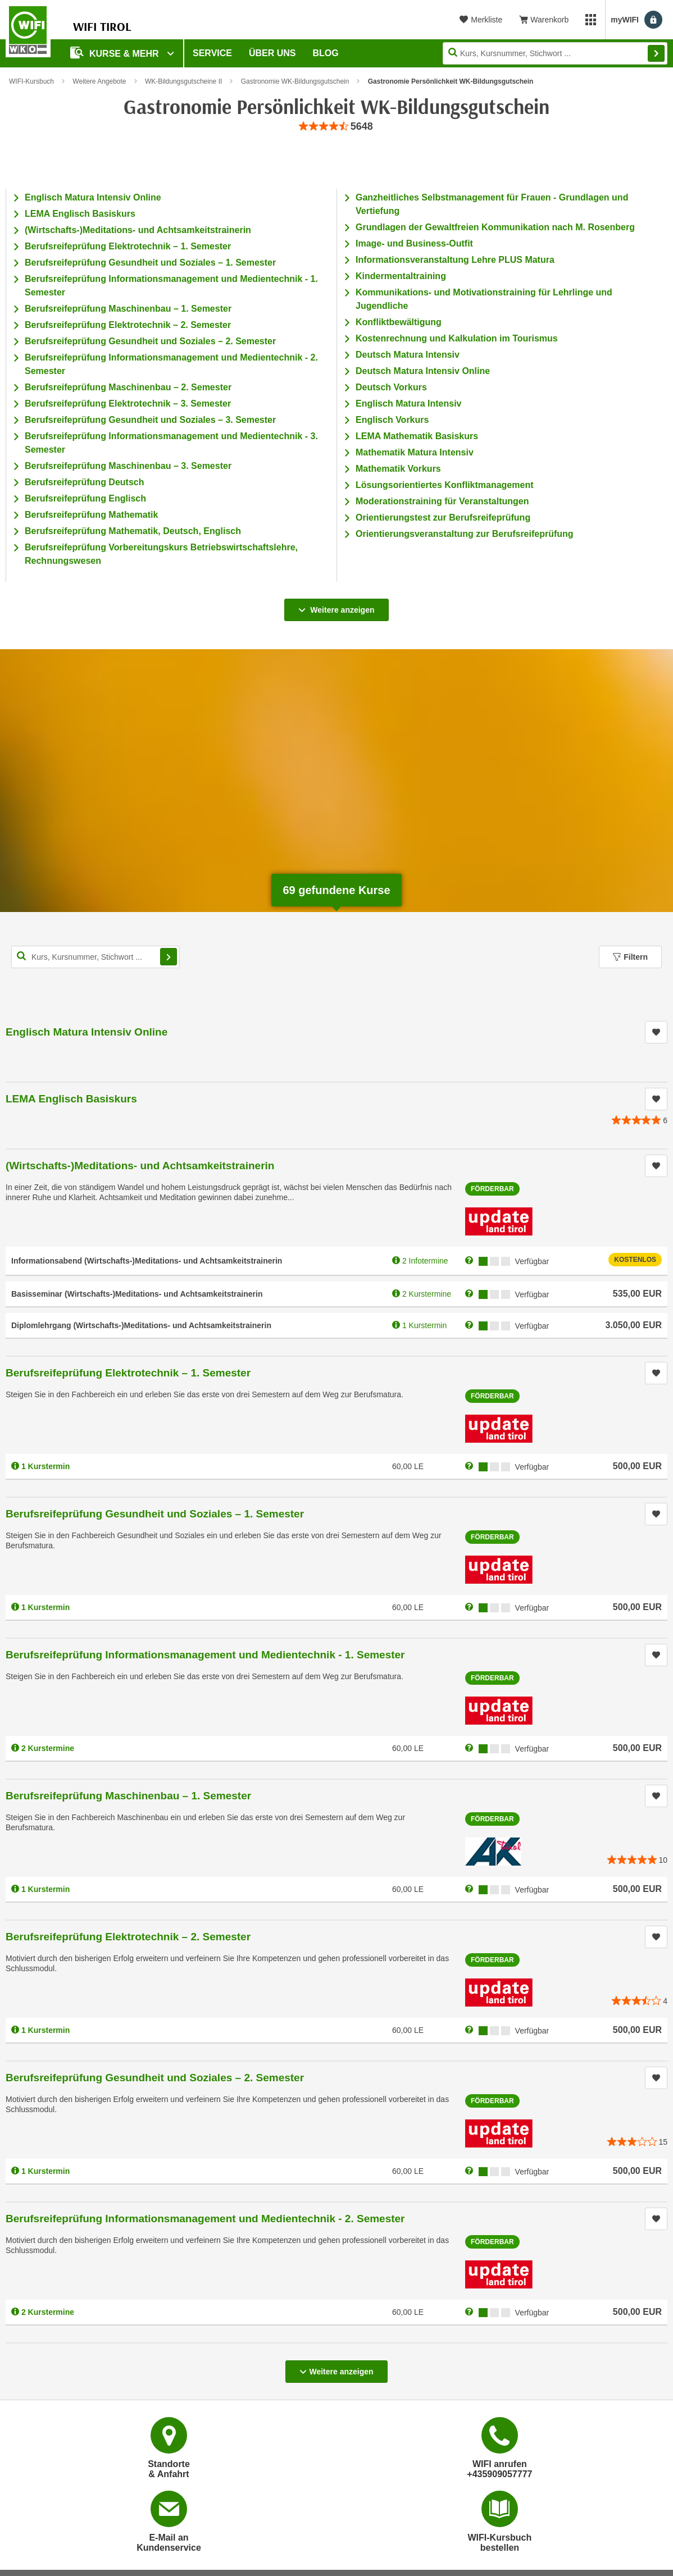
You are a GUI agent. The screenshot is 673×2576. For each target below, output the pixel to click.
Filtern (630, 956)
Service (212, 53)
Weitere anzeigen (336, 606)
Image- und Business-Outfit (414, 243)
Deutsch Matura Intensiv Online (423, 371)
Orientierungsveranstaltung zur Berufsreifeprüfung (465, 534)
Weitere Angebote (99, 81)
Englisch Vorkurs (392, 420)
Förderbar (492, 1189)
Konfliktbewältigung (399, 322)
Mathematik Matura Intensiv (415, 452)
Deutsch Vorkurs (391, 387)
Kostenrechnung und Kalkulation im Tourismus (457, 338)
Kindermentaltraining (401, 276)
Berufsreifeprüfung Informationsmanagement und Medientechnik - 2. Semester (205, 2218)
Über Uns (272, 53)
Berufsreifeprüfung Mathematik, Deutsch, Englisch (133, 531)
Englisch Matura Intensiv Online (93, 197)
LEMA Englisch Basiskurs (80, 213)
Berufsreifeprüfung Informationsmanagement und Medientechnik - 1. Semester (205, 1655)
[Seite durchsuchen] (555, 53)
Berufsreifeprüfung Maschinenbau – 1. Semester (128, 308)
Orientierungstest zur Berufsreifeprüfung (443, 517)
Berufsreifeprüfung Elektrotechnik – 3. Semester (128, 403)
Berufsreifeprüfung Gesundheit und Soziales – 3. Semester (150, 420)
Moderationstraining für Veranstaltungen (442, 501)
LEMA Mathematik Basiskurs (417, 436)
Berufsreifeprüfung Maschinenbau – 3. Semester (128, 466)
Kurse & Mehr (115, 52)
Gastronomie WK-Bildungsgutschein (295, 81)
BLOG (326, 53)
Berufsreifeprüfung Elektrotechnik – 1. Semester (128, 246)
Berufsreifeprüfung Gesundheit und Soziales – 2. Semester (150, 341)
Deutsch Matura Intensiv (408, 354)
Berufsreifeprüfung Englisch (85, 498)
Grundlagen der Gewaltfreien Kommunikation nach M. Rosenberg (495, 227)
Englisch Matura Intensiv (408, 403)
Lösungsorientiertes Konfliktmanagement (445, 485)
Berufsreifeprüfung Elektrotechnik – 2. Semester (128, 325)
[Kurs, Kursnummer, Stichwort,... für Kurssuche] (95, 957)
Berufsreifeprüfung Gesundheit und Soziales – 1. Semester (150, 262)
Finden (656, 53)
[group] (336, 127)
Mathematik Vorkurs (398, 468)
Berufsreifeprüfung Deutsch (84, 482)
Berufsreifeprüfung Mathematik (91, 514)
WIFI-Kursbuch (31, 81)
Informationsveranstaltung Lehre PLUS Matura (455, 260)
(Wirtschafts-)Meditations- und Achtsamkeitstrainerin (138, 230)
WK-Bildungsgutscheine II (183, 81)
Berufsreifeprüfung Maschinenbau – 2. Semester (128, 387)
